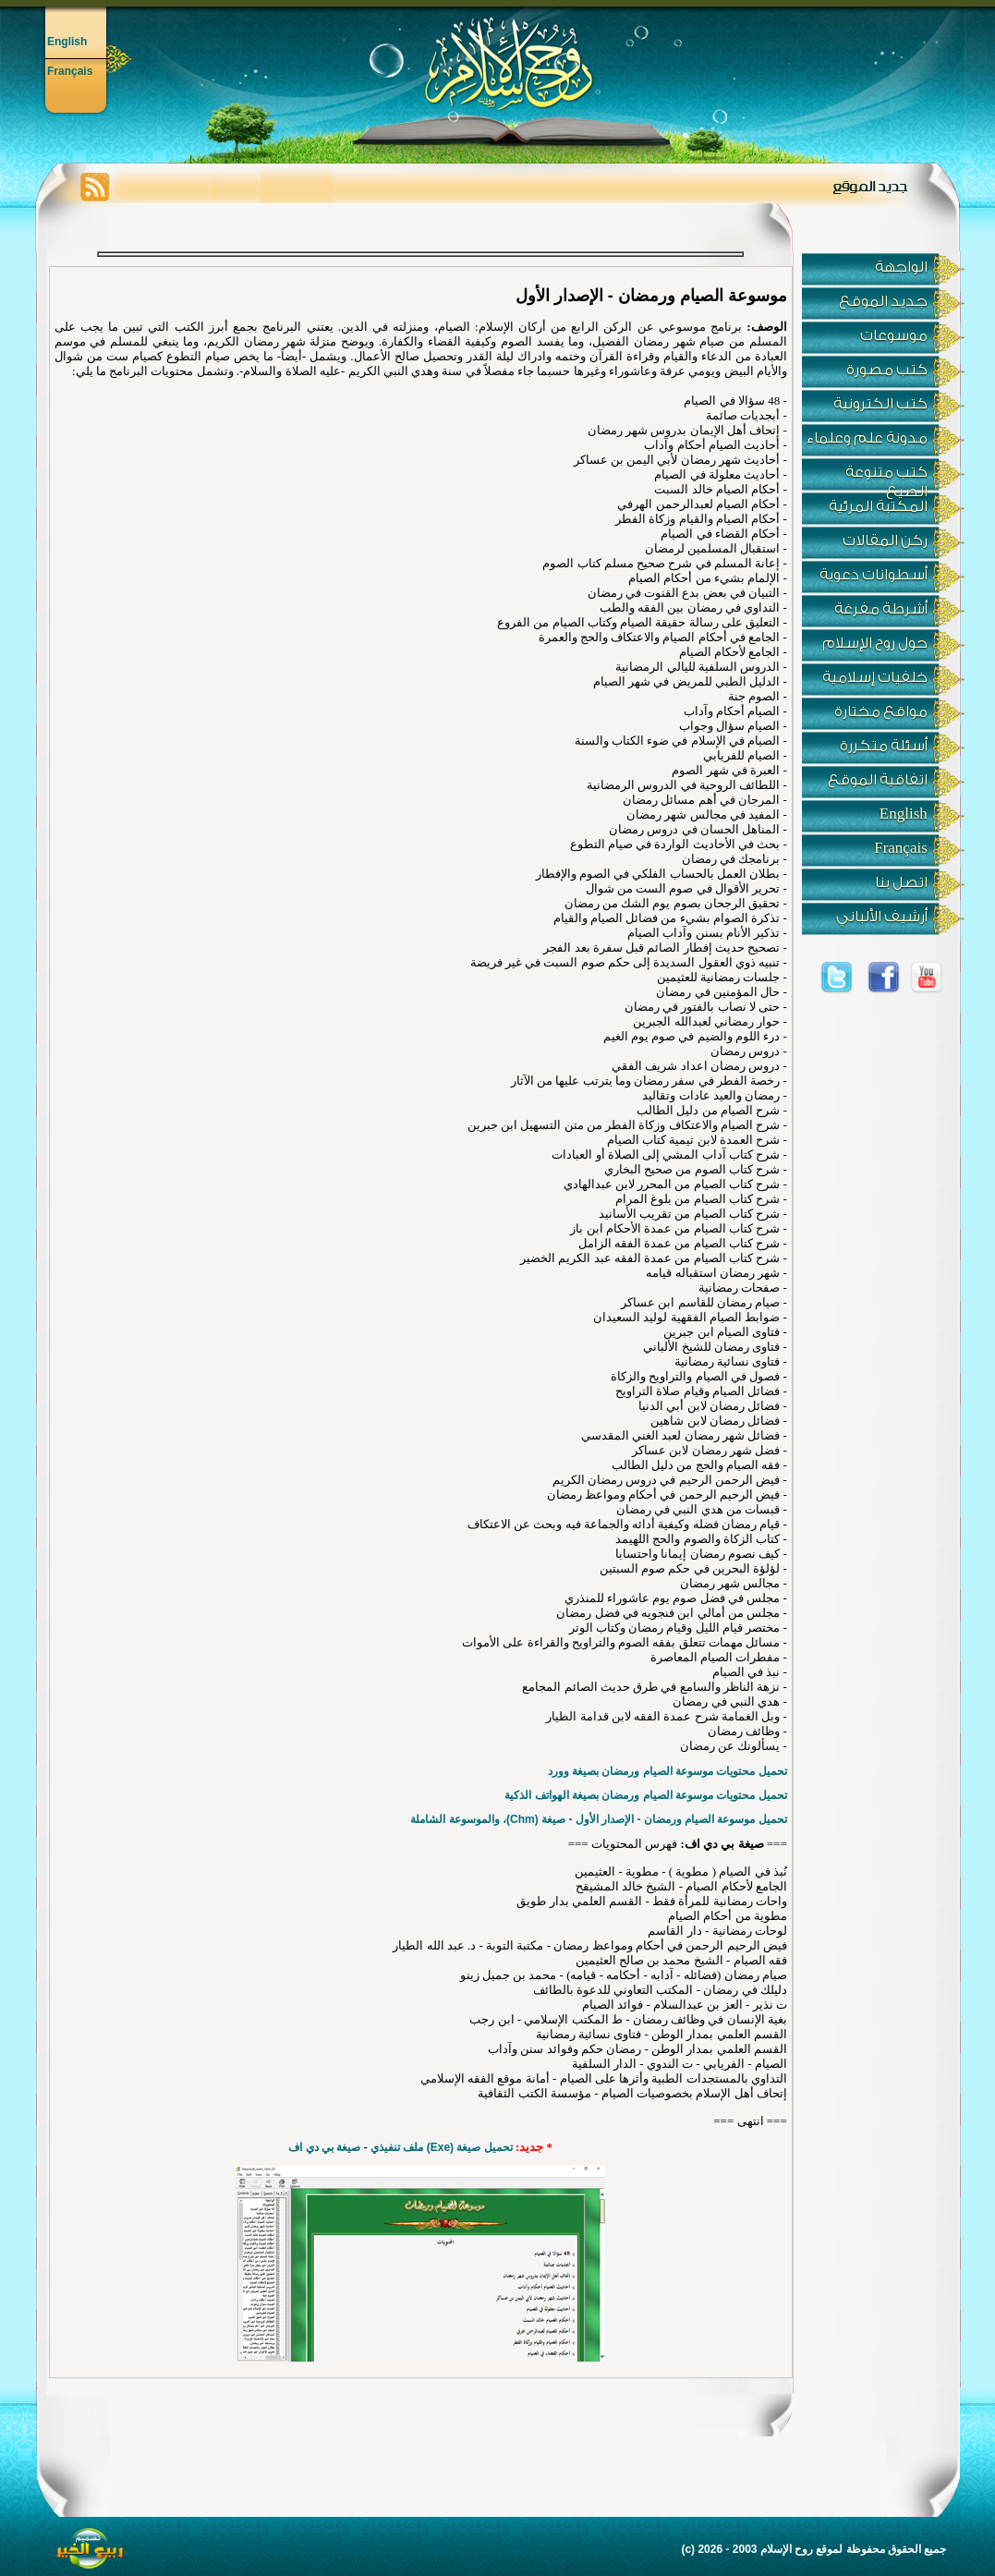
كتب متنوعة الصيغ (886, 477)
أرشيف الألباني (882, 916)
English (67, 41)
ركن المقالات (885, 540)
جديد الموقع (883, 301)
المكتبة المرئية (878, 506)
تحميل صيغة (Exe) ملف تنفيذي (441, 2147)
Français (69, 71)
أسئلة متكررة (884, 745)
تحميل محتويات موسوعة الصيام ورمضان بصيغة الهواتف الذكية (645, 1795)
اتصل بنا (901, 882)
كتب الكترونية (880, 403)
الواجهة (901, 267)
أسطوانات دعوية (873, 574)
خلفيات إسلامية (875, 677)
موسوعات (894, 335)
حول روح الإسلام (875, 643)
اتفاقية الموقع (878, 780)
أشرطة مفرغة (881, 609)
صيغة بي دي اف (324, 2147)
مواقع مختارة (881, 711)
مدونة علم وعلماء (867, 438)
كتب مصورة (887, 369)
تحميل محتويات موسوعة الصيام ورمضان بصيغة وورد (667, 1771)
